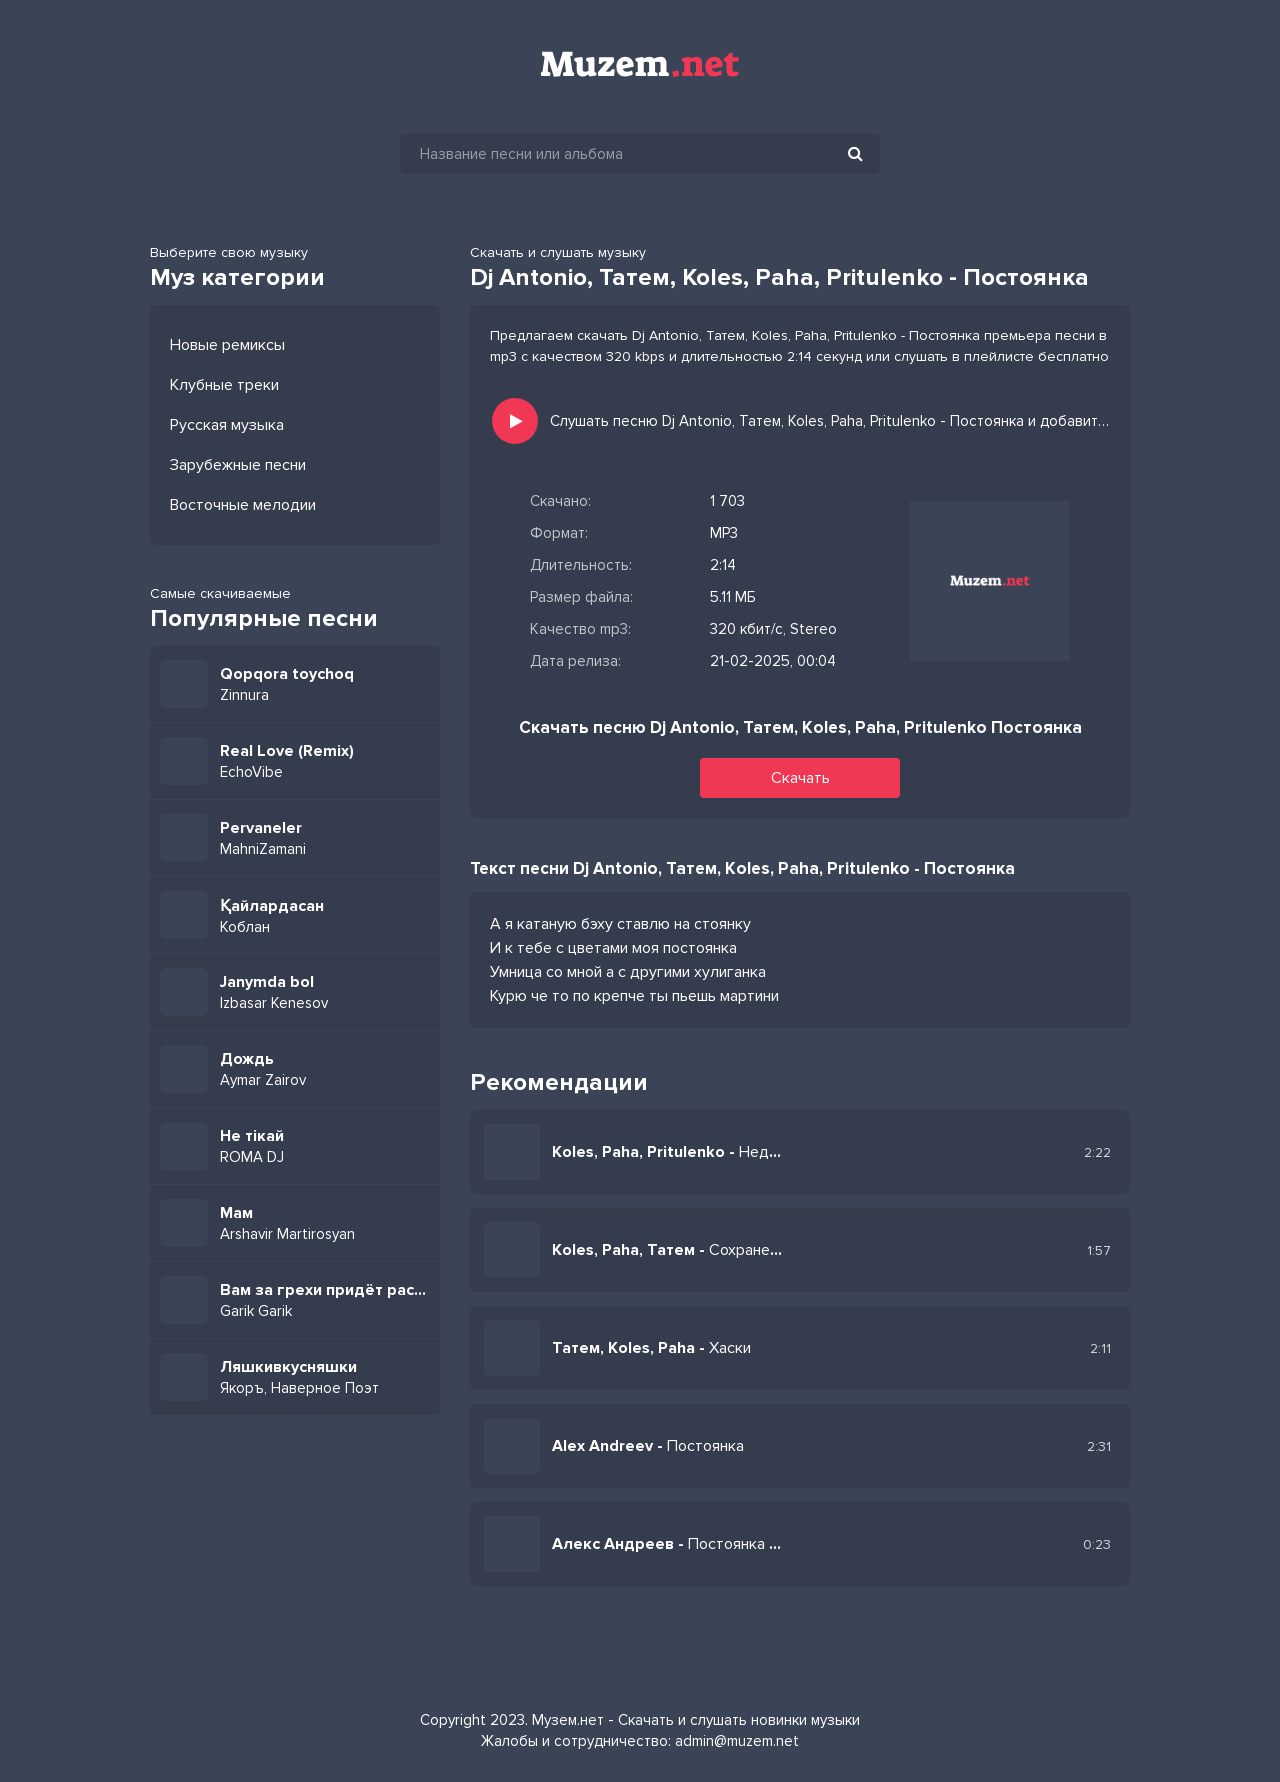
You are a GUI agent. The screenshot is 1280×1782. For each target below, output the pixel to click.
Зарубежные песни (238, 465)
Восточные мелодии (243, 505)
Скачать (800, 778)
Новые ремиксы (227, 345)
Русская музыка (227, 425)
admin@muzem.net (737, 1741)
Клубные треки (224, 385)
